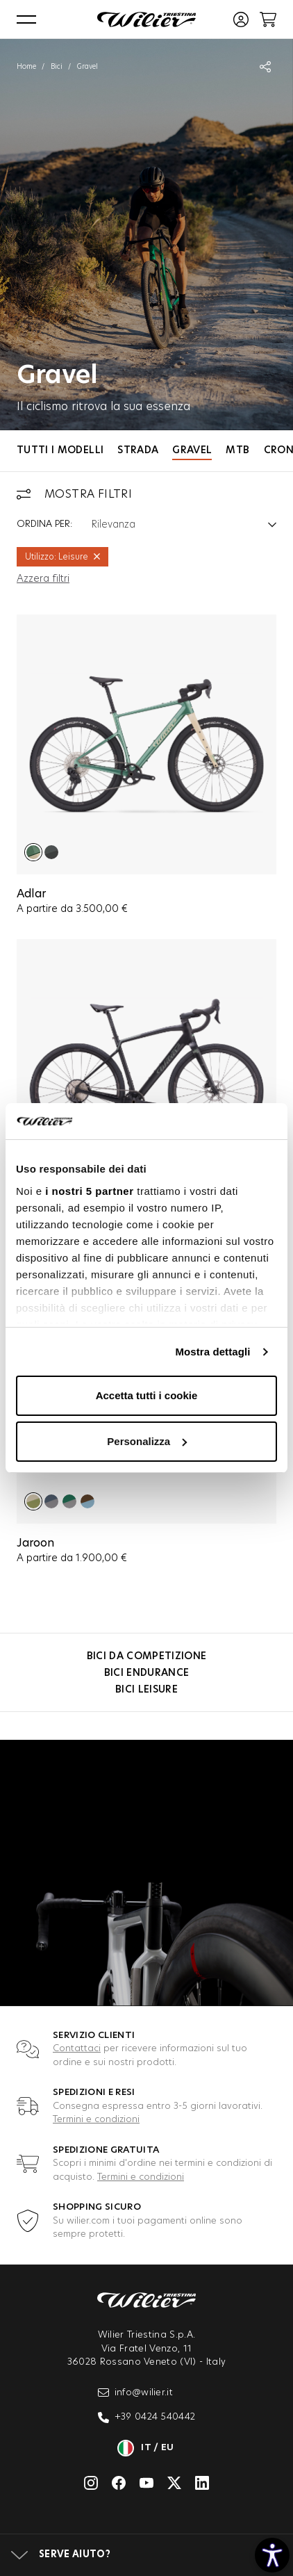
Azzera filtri (43, 579)
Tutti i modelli (60, 450)
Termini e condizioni (96, 2119)
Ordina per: (44, 524)
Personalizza (147, 1441)
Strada (137, 450)
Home (26, 66)
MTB (237, 450)
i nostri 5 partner (89, 1191)
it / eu (146, 2448)
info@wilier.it (136, 2392)
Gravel (192, 450)
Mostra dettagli (212, 1352)
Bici (56, 66)
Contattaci (77, 2048)
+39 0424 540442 (147, 2417)
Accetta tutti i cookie (147, 1395)
